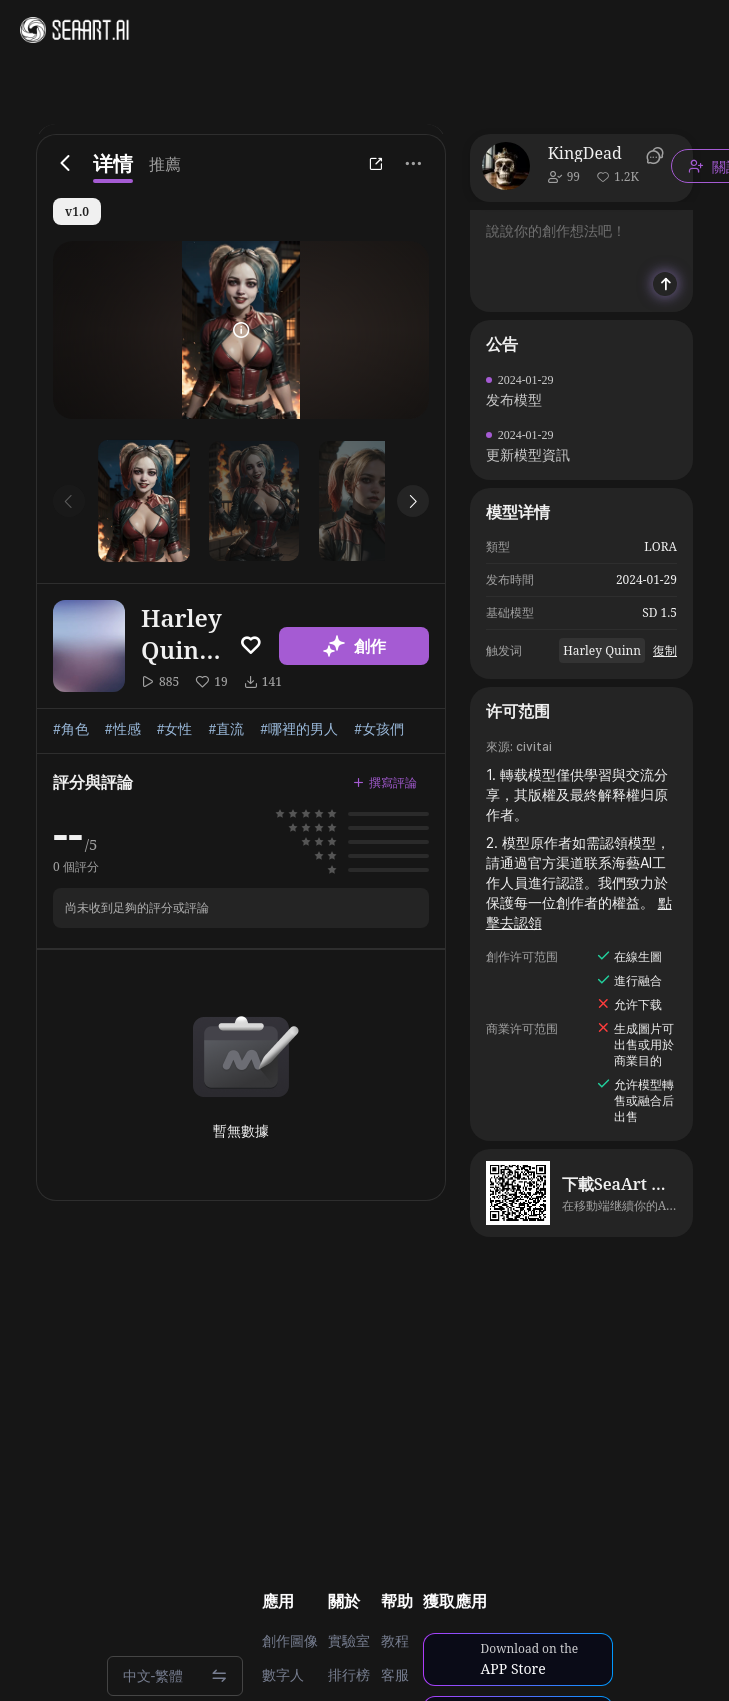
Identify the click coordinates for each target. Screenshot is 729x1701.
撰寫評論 (385, 782)
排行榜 (349, 1675)
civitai (534, 746)
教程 (395, 1641)
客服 (395, 1675)
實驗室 (349, 1641)
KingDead (585, 153)
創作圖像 (290, 1641)
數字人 (283, 1675)
